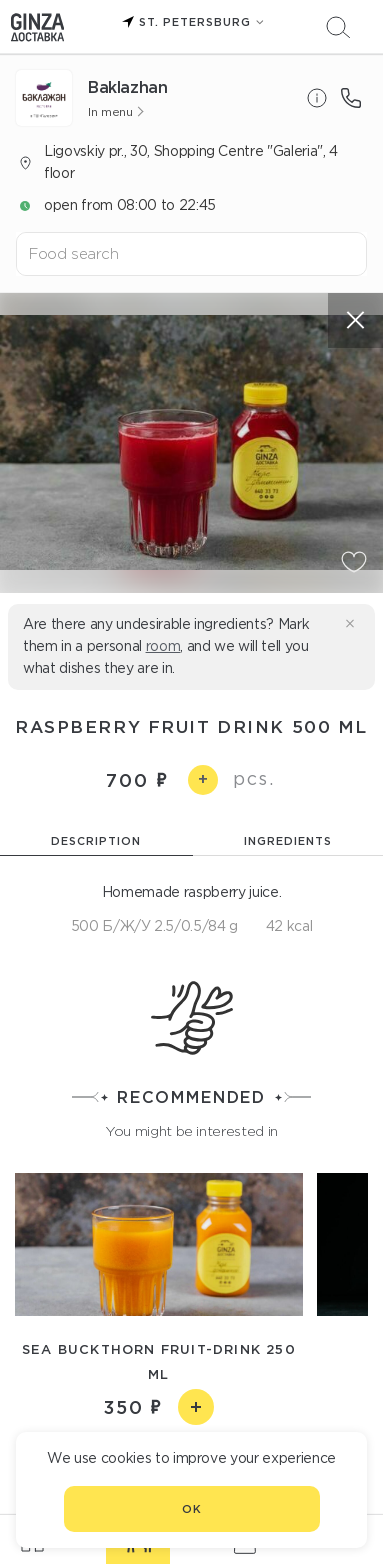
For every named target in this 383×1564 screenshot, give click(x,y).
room (163, 646)
